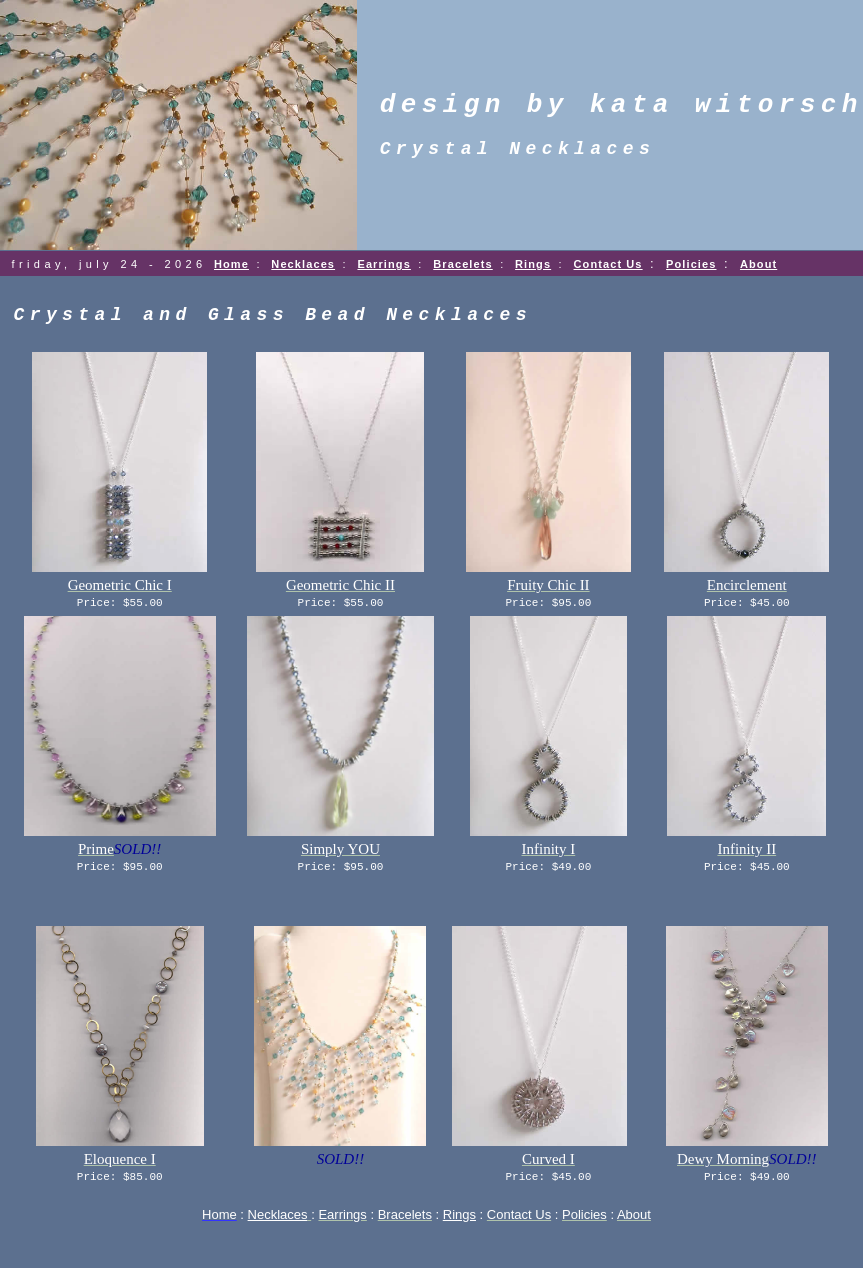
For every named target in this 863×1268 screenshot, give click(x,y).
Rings (533, 264)
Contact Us (608, 264)
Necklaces (303, 264)
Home (231, 264)
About (758, 264)
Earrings (383, 264)
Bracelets (462, 264)
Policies (691, 264)
